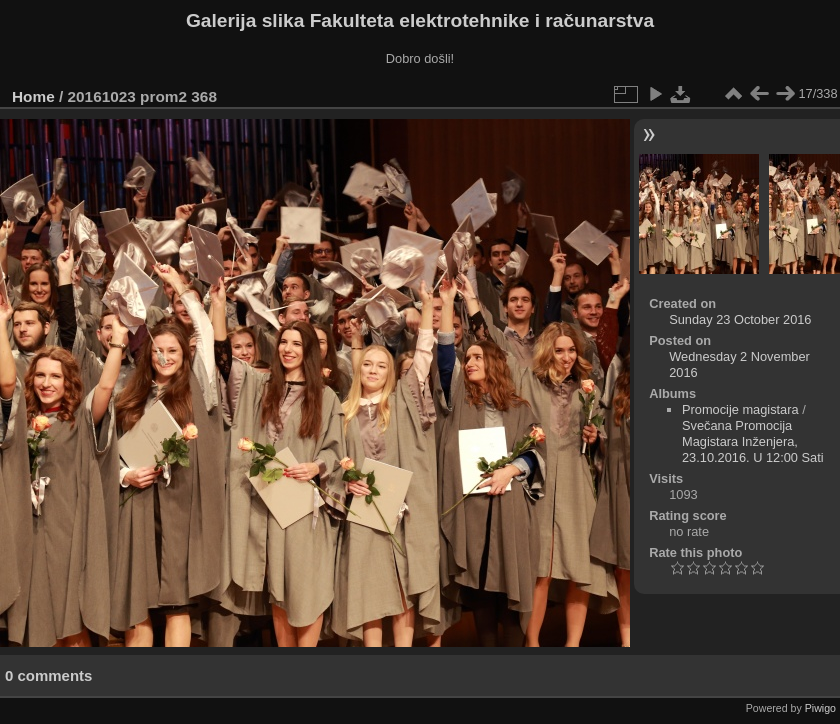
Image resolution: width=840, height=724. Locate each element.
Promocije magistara (740, 409)
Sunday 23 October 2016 (740, 319)
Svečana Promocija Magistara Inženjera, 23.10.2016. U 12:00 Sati (753, 441)
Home (33, 96)
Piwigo (820, 708)
